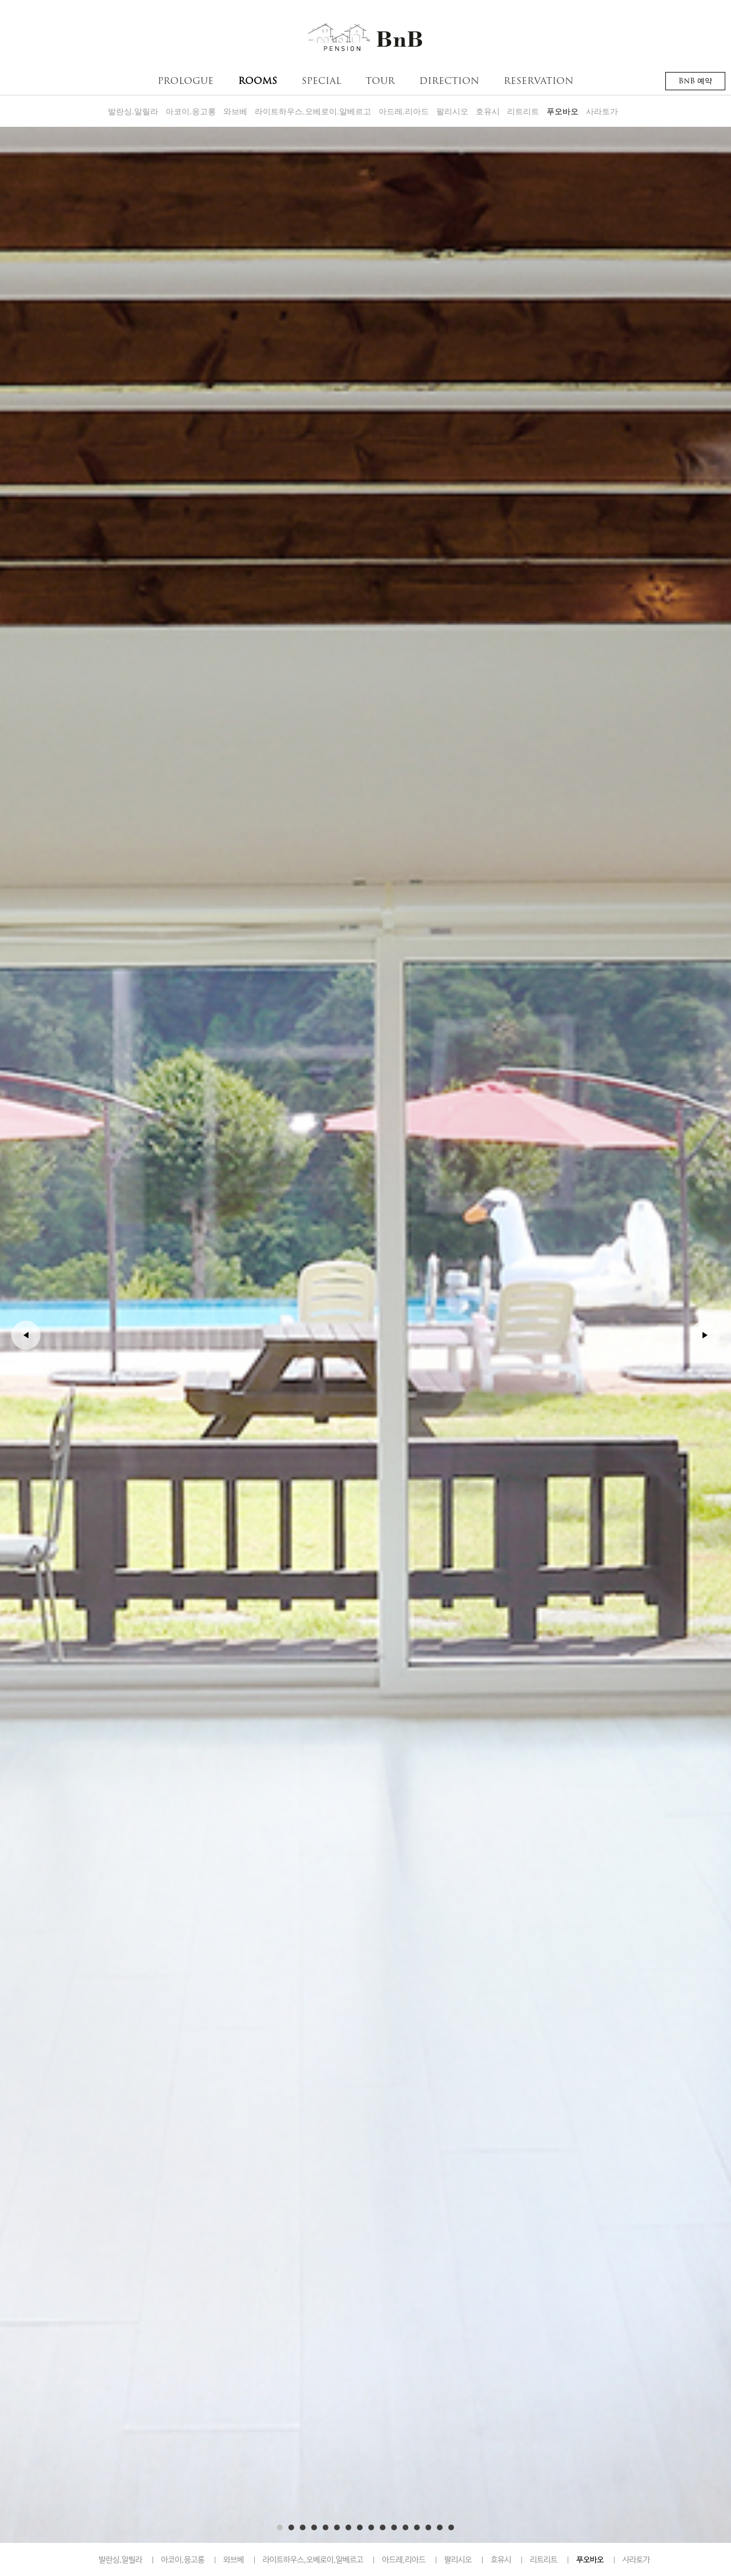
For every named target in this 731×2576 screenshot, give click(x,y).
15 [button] (440, 2526)
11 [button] (394, 2526)
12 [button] (405, 2526)
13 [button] (417, 2526)
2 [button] (291, 2526)
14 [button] (428, 2526)
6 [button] (337, 2526)
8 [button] (360, 2526)
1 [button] (280, 2526)
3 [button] (303, 2526)
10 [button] (382, 2526)
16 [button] (451, 2526)
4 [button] (314, 2526)
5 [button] (325, 2526)
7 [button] (348, 2526)
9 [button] (371, 2526)
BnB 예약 (695, 81)
